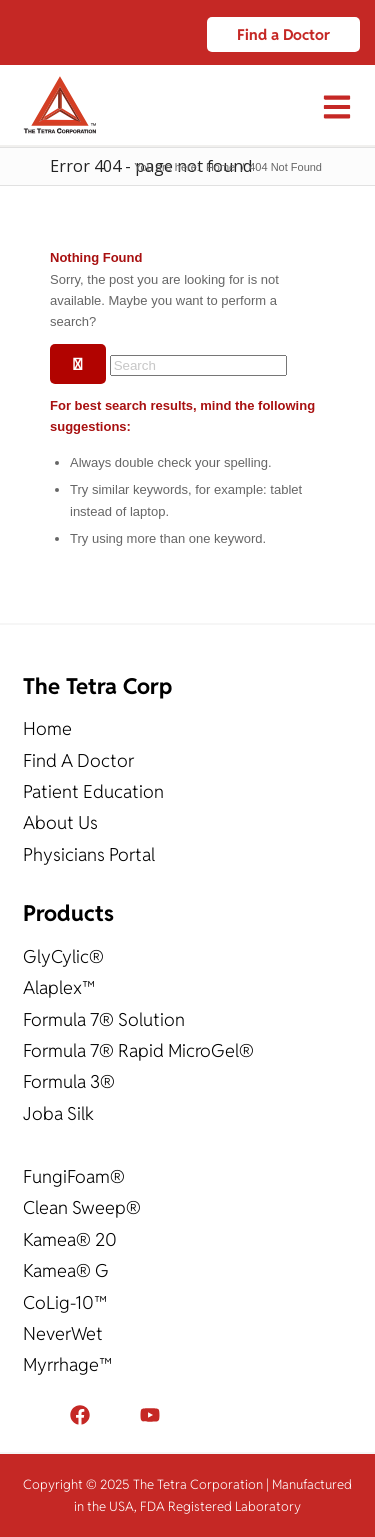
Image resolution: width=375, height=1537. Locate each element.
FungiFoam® (74, 1176)
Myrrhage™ (67, 1364)
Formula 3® (69, 1081)
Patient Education (93, 791)
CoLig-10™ (65, 1302)
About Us (60, 822)
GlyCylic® (63, 956)
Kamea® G (66, 1270)
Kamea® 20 (70, 1239)
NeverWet (63, 1333)
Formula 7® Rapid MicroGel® (138, 1050)
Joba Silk (58, 1113)
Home (47, 728)
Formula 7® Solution (104, 1019)
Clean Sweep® (82, 1207)
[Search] (198, 365)
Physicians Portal (89, 854)
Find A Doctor (78, 760)
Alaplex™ (59, 987)
